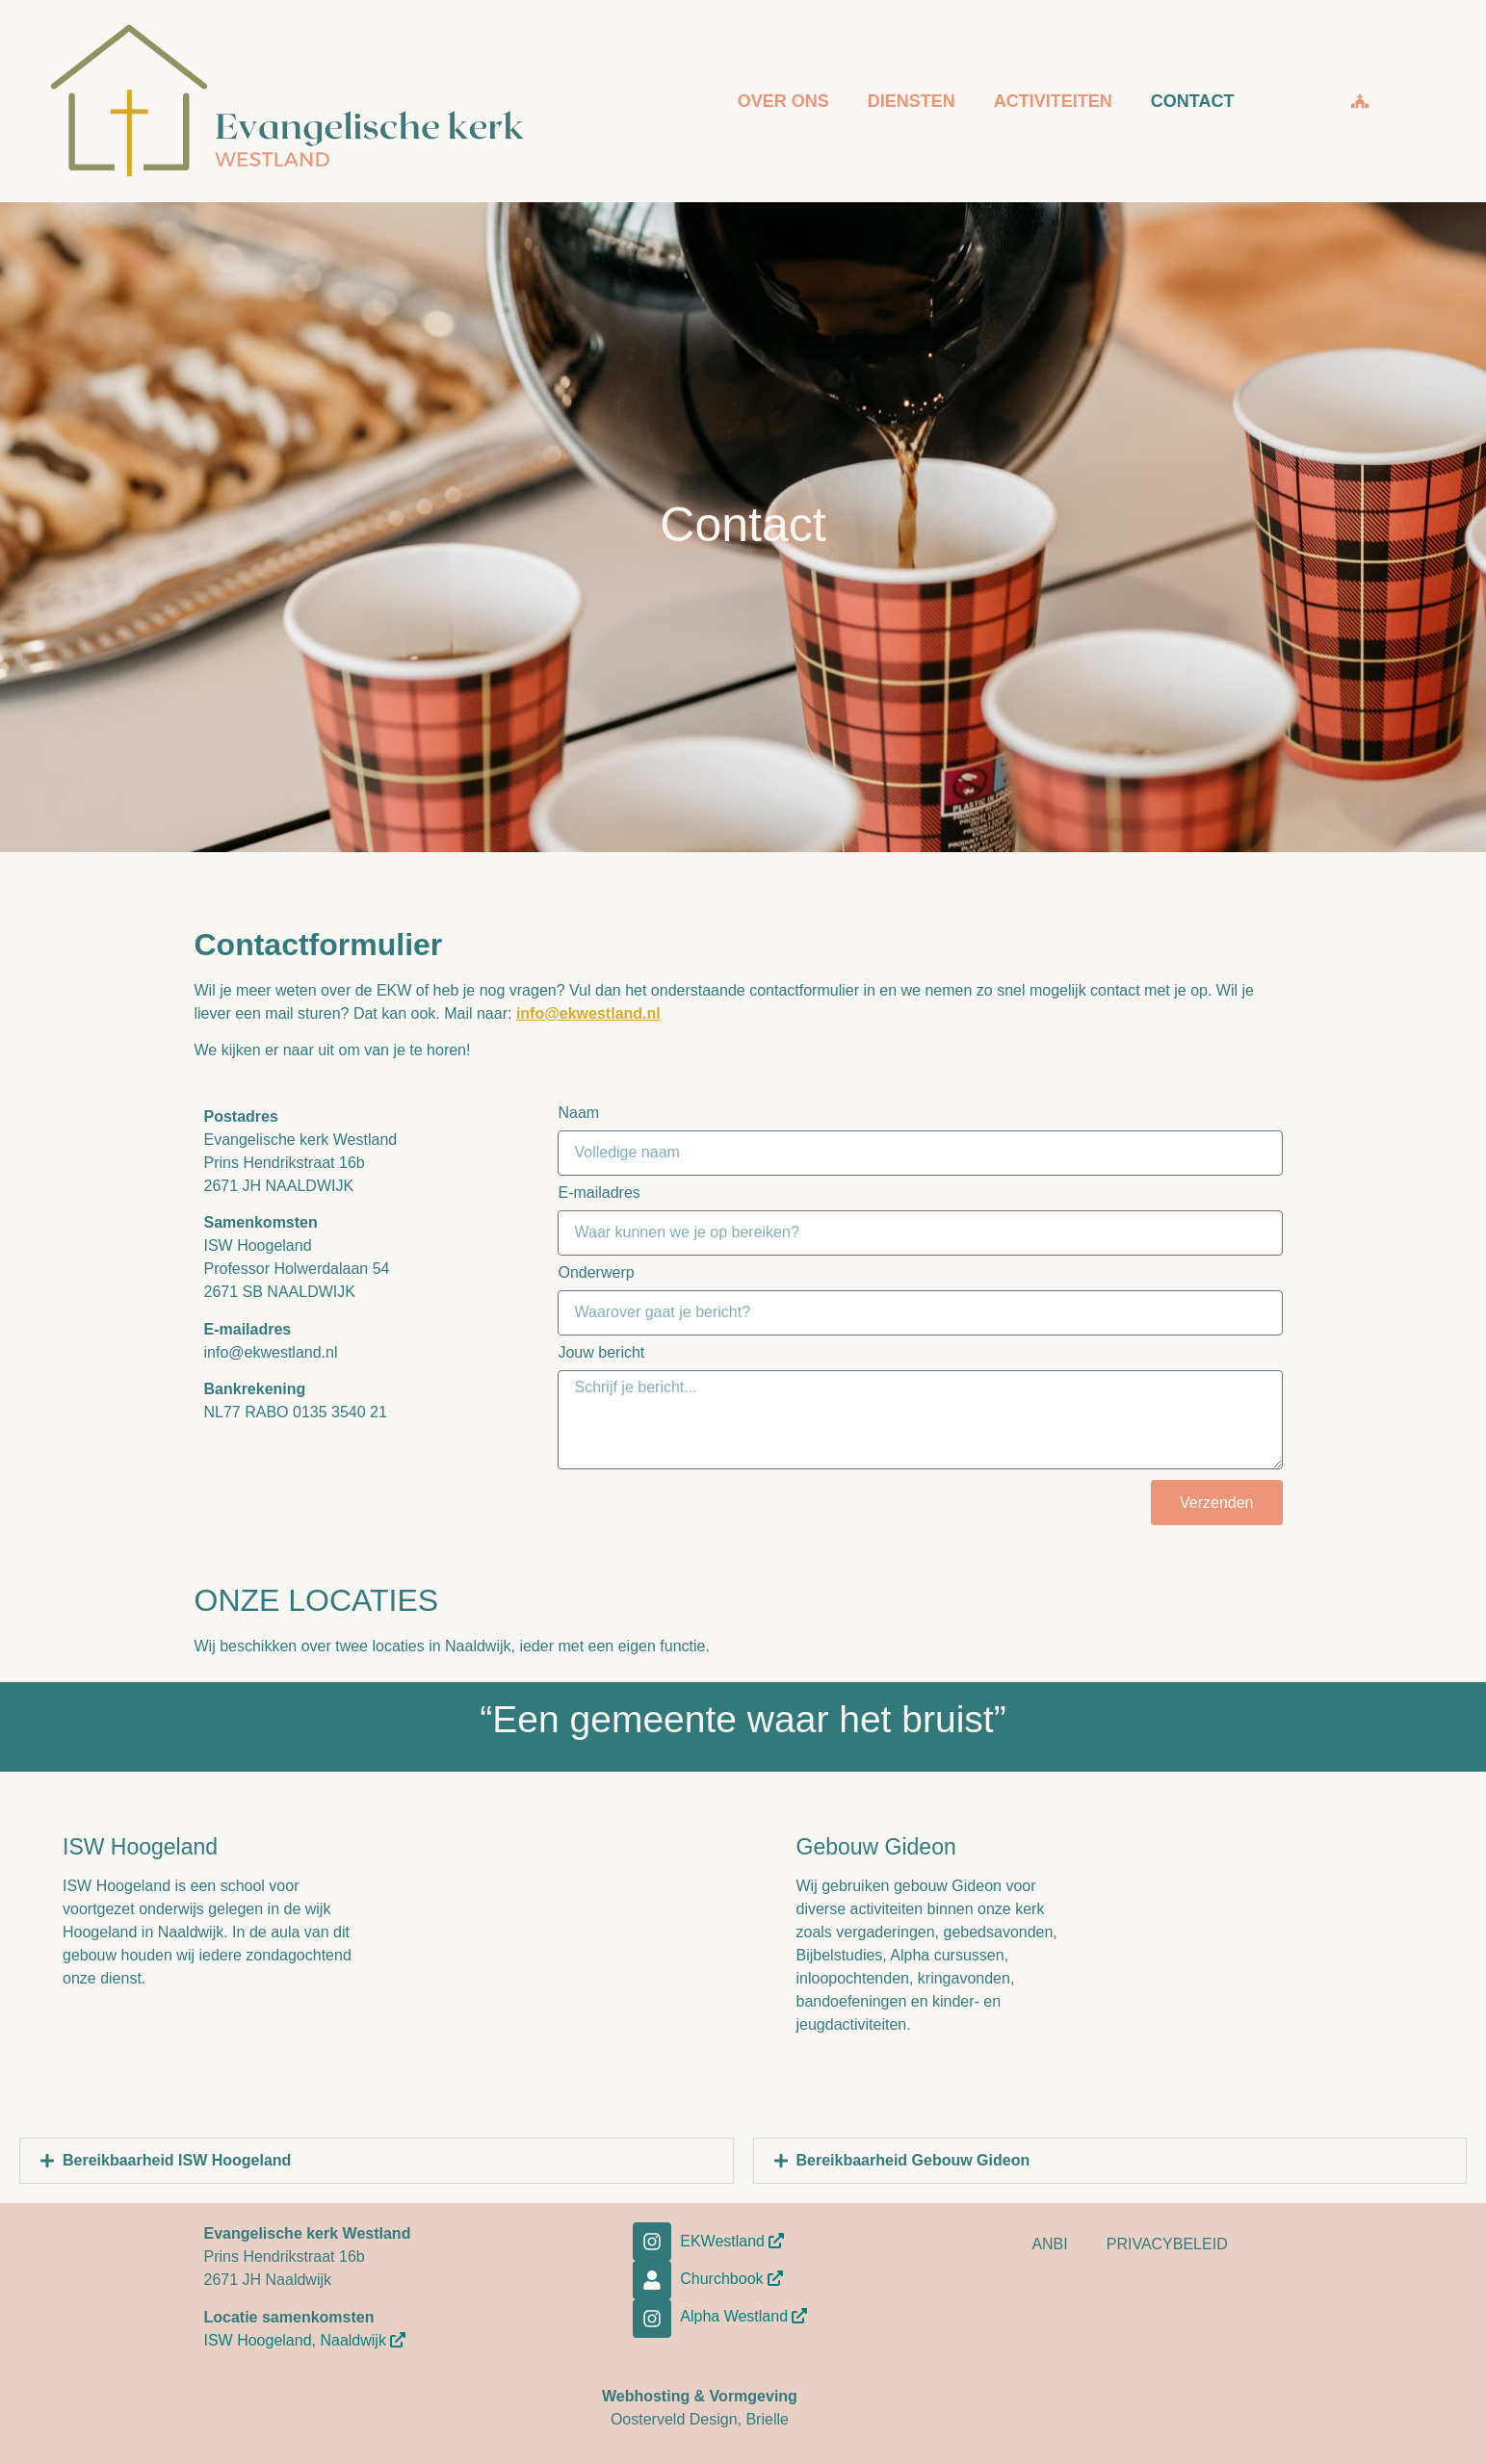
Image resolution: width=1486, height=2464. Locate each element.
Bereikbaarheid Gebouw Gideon (913, 2160)
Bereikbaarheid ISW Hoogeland (177, 2160)
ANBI (1049, 2244)
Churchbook (731, 2278)
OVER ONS (783, 101)
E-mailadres (598, 1193)
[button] (376, 2161)
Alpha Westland (743, 2316)
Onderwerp (596, 1273)
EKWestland (732, 2241)
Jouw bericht (601, 1353)
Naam (578, 1113)
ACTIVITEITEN (1053, 101)
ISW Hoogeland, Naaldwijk (305, 2340)
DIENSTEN (911, 101)
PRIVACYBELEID (1167, 2244)
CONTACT (1193, 101)
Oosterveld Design (674, 2419)
